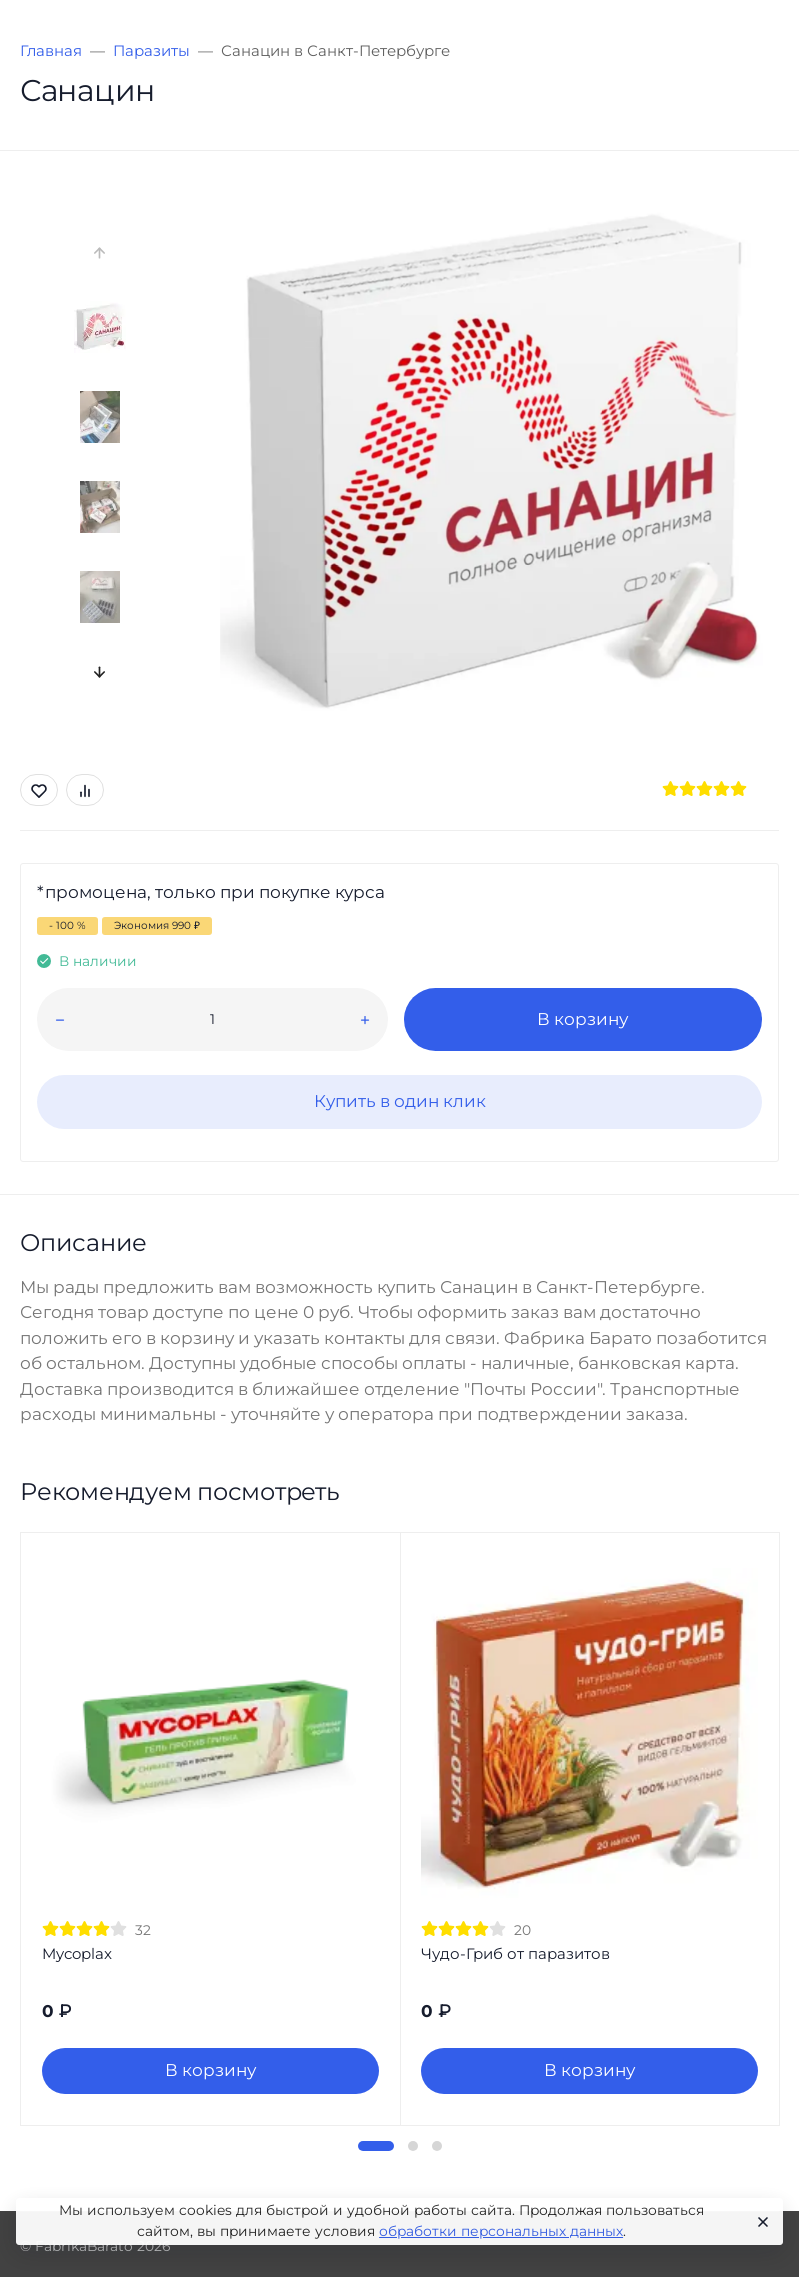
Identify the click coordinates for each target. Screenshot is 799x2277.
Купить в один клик (400, 1101)
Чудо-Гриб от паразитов (515, 1953)
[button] (376, 2146)
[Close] (760, 2222)
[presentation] (99, 252)
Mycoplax (77, 1953)
